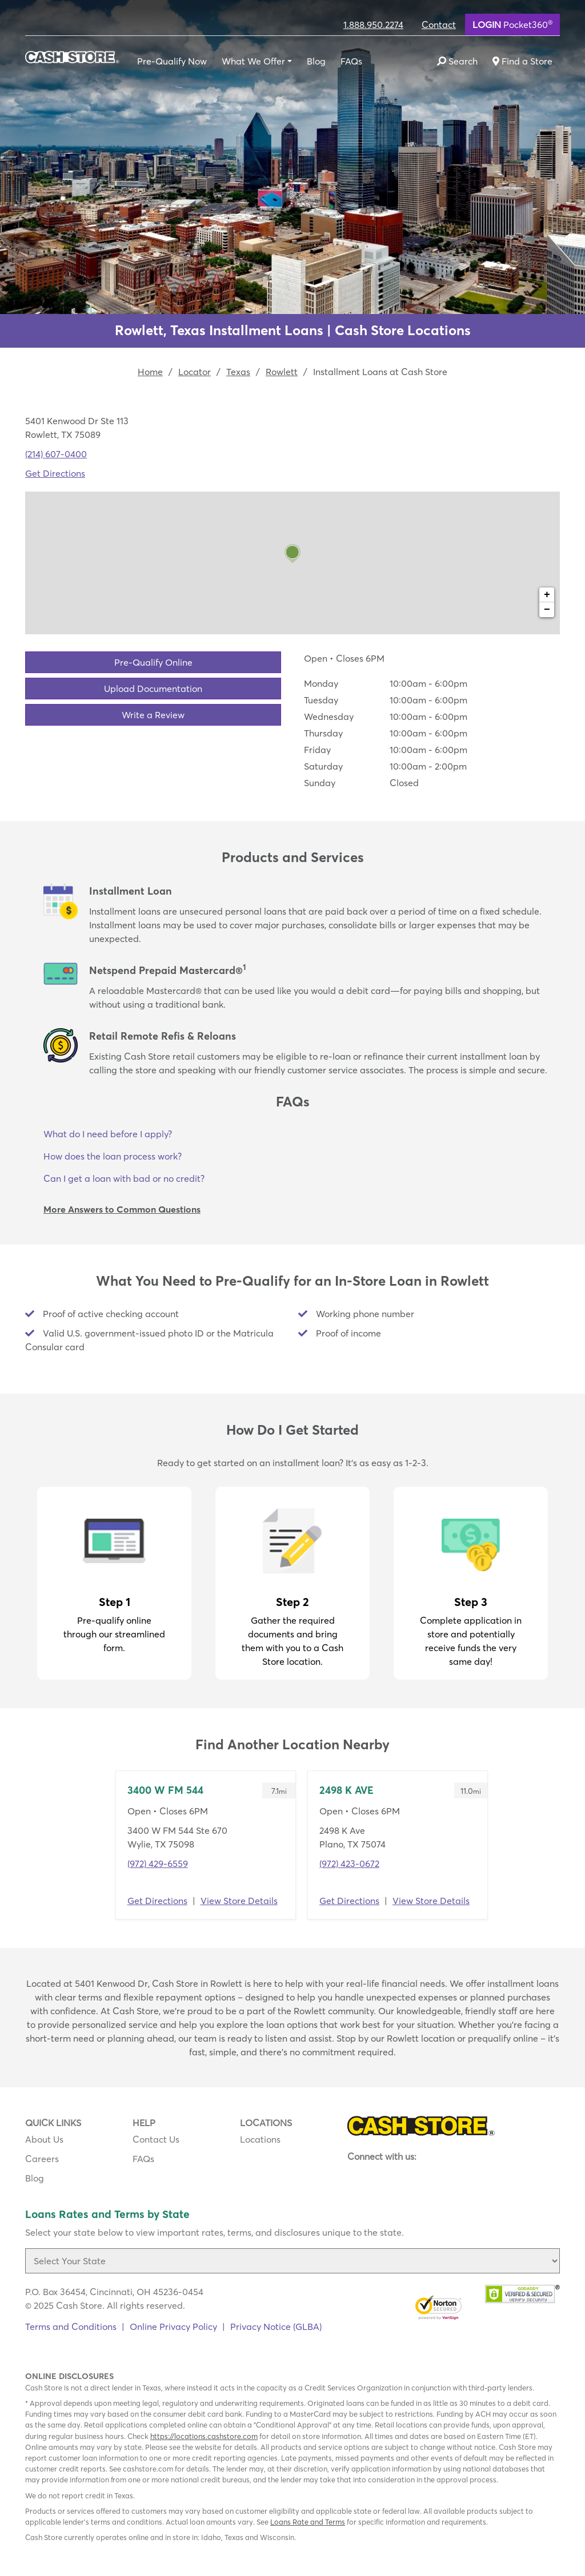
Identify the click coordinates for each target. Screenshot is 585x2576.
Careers (42, 2158)
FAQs (351, 61)
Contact (439, 24)
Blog (316, 61)
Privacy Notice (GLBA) (276, 2326)
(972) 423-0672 (349, 1863)
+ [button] (547, 595)
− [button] (547, 610)
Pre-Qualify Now (172, 61)
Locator (194, 371)
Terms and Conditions (71, 2326)
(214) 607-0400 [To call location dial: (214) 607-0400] (56, 454)
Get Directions (157, 1900)
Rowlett (282, 371)
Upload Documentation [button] (153, 688)
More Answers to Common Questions (122, 1209)
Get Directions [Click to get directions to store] (55, 473)
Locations (260, 2139)
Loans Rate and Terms (307, 2521)
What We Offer (253, 61)
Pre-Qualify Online (153, 662)
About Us (44, 2139)
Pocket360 (512, 24)
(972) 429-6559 (157, 1863)
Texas (238, 371)
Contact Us (156, 2139)
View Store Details (239, 1900)
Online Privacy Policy (173, 2326)
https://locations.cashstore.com (204, 2436)
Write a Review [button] (153, 715)
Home (150, 371)
